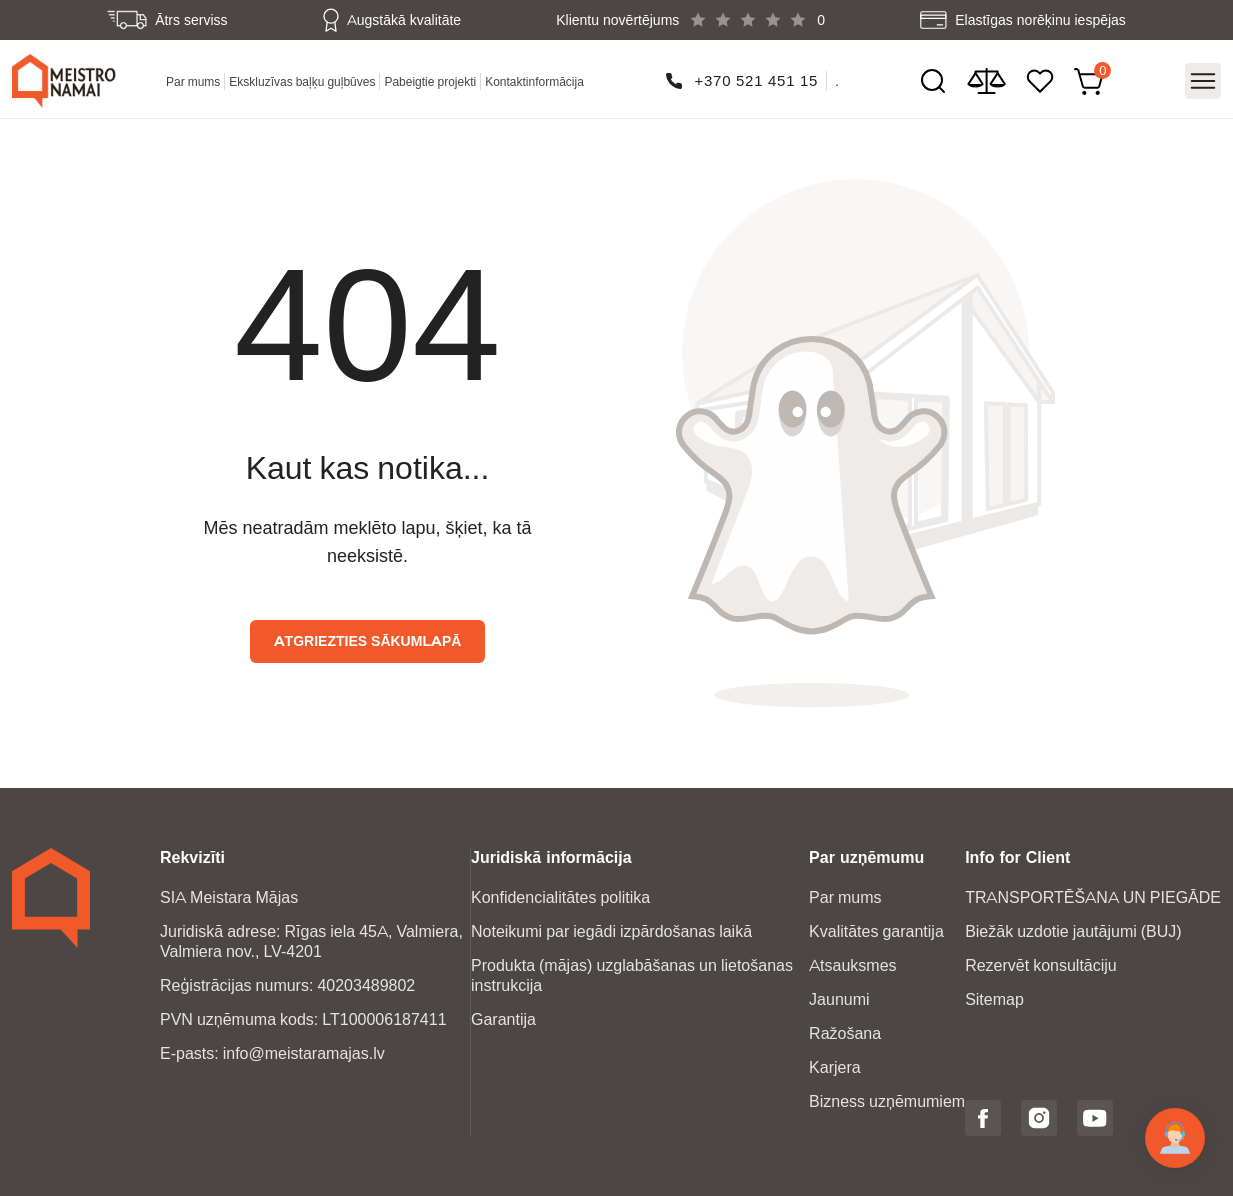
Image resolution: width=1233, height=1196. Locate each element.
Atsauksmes (852, 965)
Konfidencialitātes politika (560, 897)
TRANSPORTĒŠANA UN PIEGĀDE (1093, 897)
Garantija (503, 1019)
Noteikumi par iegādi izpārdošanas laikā (611, 931)
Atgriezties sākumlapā (368, 641)
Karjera (835, 1067)
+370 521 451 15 (756, 80)
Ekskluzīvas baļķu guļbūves (302, 81)
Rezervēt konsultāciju (1041, 965)
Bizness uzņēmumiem (887, 1101)
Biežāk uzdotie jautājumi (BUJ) (1073, 931)
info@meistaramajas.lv (304, 1053)
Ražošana (845, 1033)
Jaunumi (839, 999)
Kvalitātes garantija (876, 931)
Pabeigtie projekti (430, 81)
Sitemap (994, 999)
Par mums (193, 81)
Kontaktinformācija (534, 81)
